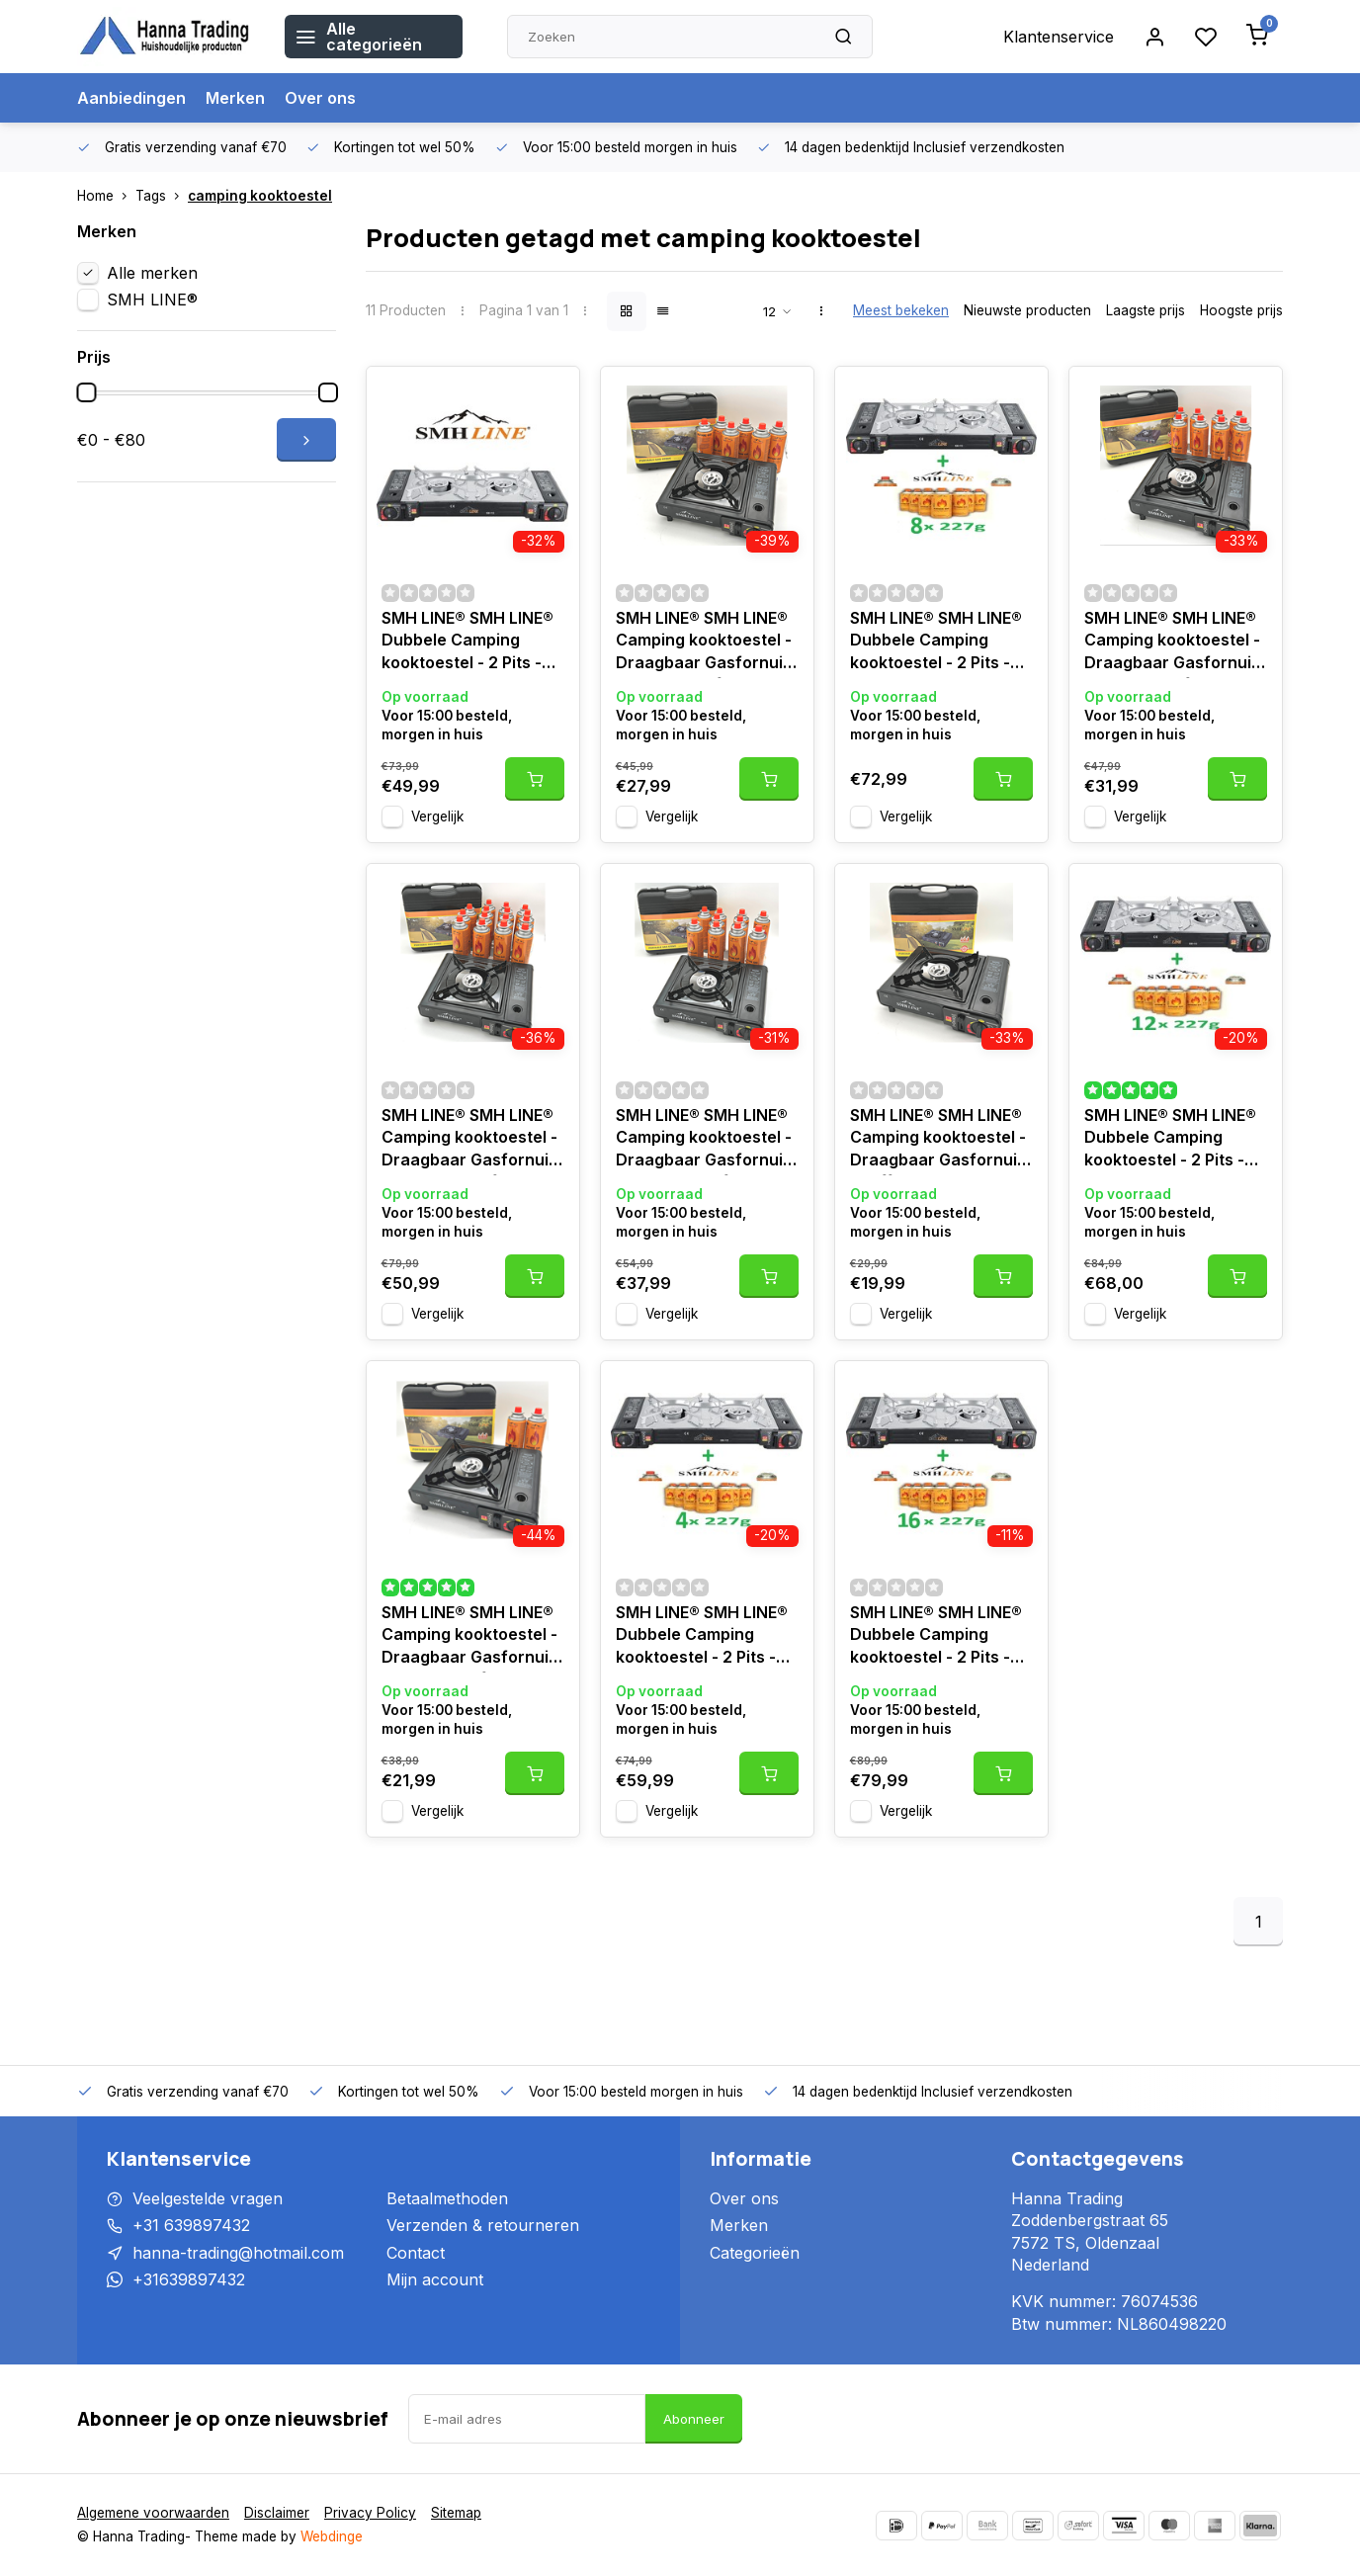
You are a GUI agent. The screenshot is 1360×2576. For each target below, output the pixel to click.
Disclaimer (276, 2513)
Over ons (320, 98)
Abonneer (693, 2419)
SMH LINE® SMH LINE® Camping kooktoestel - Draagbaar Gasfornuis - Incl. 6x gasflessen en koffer (706, 643)
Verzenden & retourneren (482, 2225)
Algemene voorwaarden (153, 2513)
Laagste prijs (1145, 310)
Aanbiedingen (131, 98)
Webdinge (331, 2536)
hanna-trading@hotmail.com (238, 2253)
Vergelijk (437, 816)
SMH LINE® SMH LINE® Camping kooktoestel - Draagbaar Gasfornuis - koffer (938, 1140)
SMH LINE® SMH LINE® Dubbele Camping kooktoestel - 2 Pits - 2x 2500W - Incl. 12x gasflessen (1170, 1140)
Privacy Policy (370, 2513)
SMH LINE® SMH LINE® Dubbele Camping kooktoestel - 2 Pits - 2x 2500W (467, 643)
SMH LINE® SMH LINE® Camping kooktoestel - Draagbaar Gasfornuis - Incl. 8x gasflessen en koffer (1174, 643)
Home (106, 196)
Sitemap (456, 2513)
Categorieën (755, 2253)
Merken (235, 98)
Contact (415, 2253)
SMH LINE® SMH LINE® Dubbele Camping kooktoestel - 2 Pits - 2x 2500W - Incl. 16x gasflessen (936, 1637)
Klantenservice (1058, 36)
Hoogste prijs (1241, 310)
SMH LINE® (152, 299)
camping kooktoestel (260, 196)
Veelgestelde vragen (207, 2198)
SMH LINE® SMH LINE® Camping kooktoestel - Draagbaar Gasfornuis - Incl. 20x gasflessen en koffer (469, 1140)
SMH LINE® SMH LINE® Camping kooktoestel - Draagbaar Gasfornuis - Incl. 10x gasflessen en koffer (704, 1140)
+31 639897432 (191, 2225)
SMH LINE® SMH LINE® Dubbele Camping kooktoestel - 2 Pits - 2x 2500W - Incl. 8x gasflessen (936, 643)
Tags (161, 196)
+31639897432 (188, 2279)
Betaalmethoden (447, 2198)
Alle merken (152, 273)
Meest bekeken (901, 310)
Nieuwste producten (1027, 310)
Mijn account (434, 2279)
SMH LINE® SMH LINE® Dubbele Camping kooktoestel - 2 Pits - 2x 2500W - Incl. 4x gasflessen (702, 1637)
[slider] (86, 392)
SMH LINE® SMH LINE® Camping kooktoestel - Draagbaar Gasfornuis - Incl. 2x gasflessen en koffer (471, 1637)
